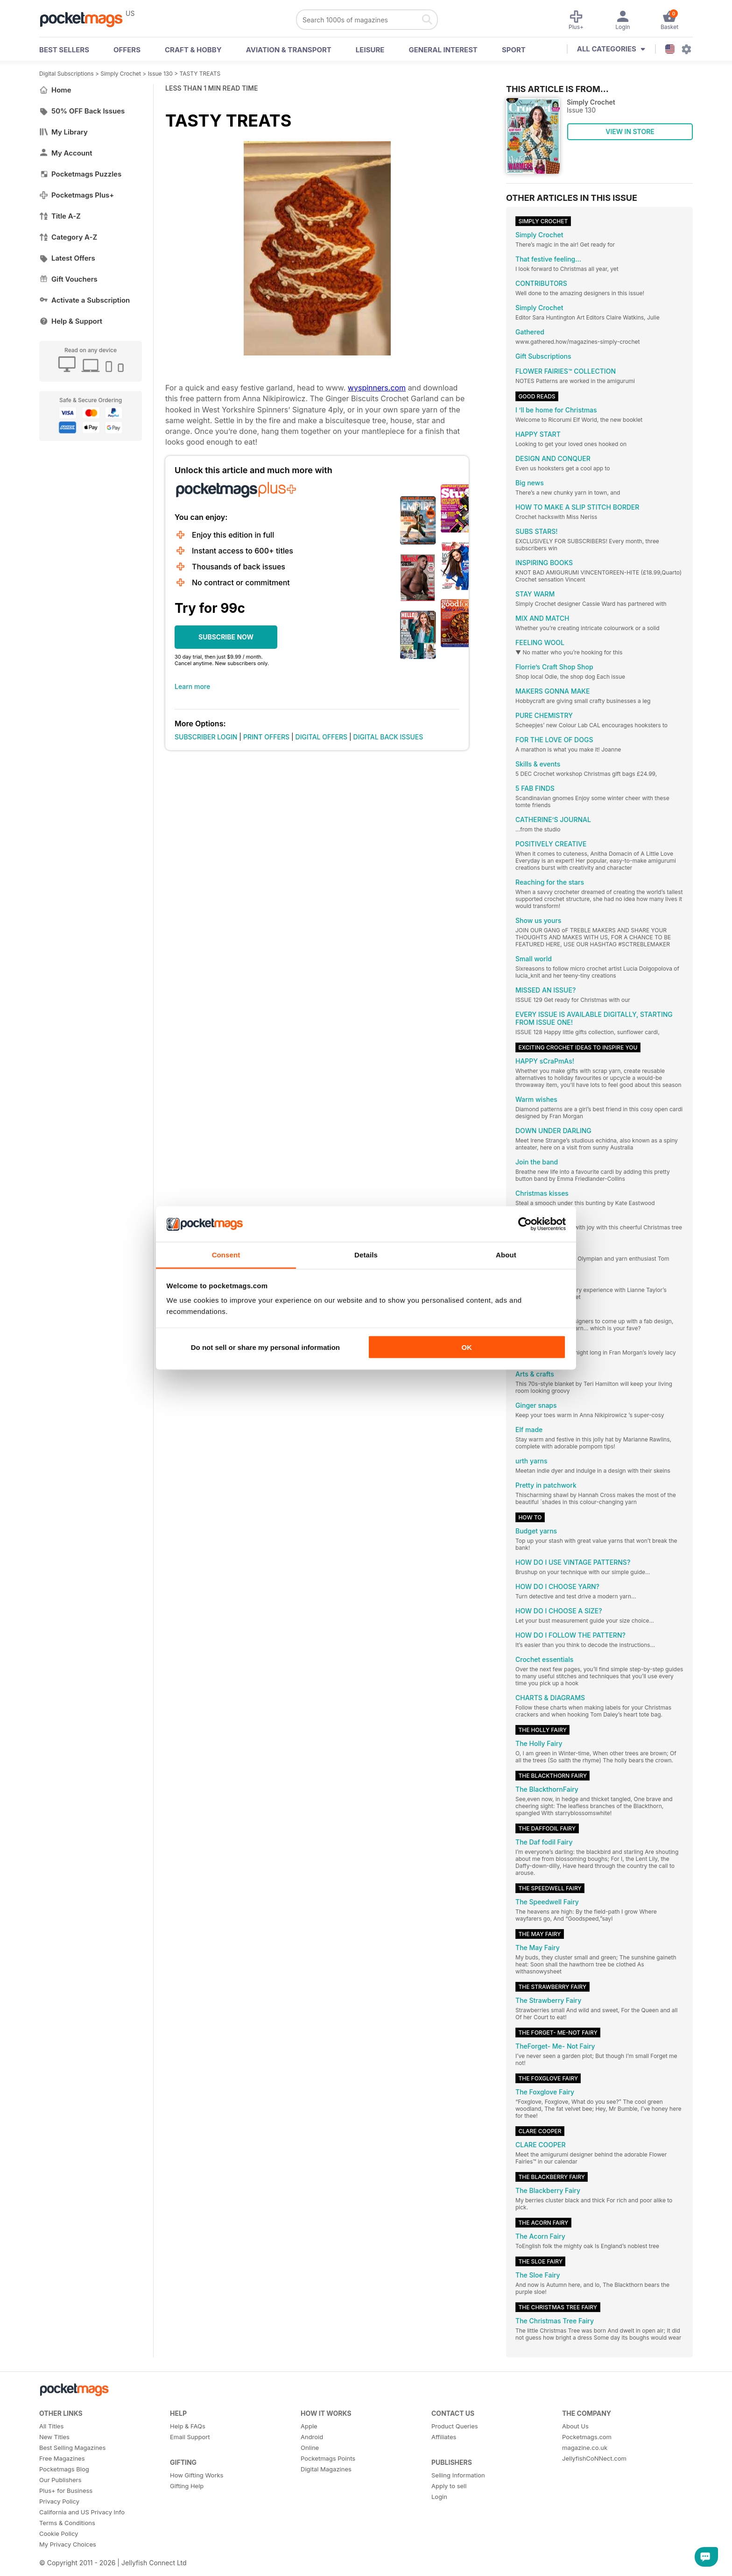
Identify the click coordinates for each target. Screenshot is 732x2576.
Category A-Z (68, 237)
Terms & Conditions (67, 2522)
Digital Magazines (326, 2469)
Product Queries (454, 2426)
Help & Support (70, 321)
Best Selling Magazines (72, 2447)
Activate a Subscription (84, 300)
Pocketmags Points (328, 2458)
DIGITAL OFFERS (322, 737)
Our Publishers (60, 2480)
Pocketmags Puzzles (80, 174)
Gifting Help (187, 2486)
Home (55, 89)
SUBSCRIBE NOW (225, 637)
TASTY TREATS (200, 73)
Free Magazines (62, 2458)
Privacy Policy (59, 2501)
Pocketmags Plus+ (76, 195)
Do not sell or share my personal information (265, 1347)
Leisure (370, 49)
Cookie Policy (58, 2533)
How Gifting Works (196, 2475)
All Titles (51, 2426)
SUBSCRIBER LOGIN (206, 737)
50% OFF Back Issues (82, 110)
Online (310, 2447)
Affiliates (443, 2437)
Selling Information (458, 2475)
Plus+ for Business (65, 2490)
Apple (309, 2426)
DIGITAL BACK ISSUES (388, 737)
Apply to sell (448, 2486)
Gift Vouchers (68, 279)
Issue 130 (160, 73)
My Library (63, 132)
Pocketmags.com (587, 2437)
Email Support (190, 2437)
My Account (65, 153)
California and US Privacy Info (82, 2512)
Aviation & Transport (288, 49)
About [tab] (506, 1255)
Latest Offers (67, 258)
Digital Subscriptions (66, 73)
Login (439, 2496)
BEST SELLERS (64, 49)
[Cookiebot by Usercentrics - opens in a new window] (525, 1224)
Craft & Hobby (193, 49)
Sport (514, 49)
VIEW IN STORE (630, 131)
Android (312, 2437)
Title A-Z (60, 216)
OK (466, 1347)
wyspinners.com (377, 387)
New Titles (54, 2437)
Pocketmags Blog (64, 2469)
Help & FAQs (187, 2426)
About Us (575, 2426)
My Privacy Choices (67, 2544)
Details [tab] (366, 1255)
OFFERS (127, 49)
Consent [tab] (226, 1255)
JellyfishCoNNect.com (594, 2458)
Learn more (192, 686)
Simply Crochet (120, 73)
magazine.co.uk (584, 2447)
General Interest (442, 49)
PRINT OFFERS (266, 737)
